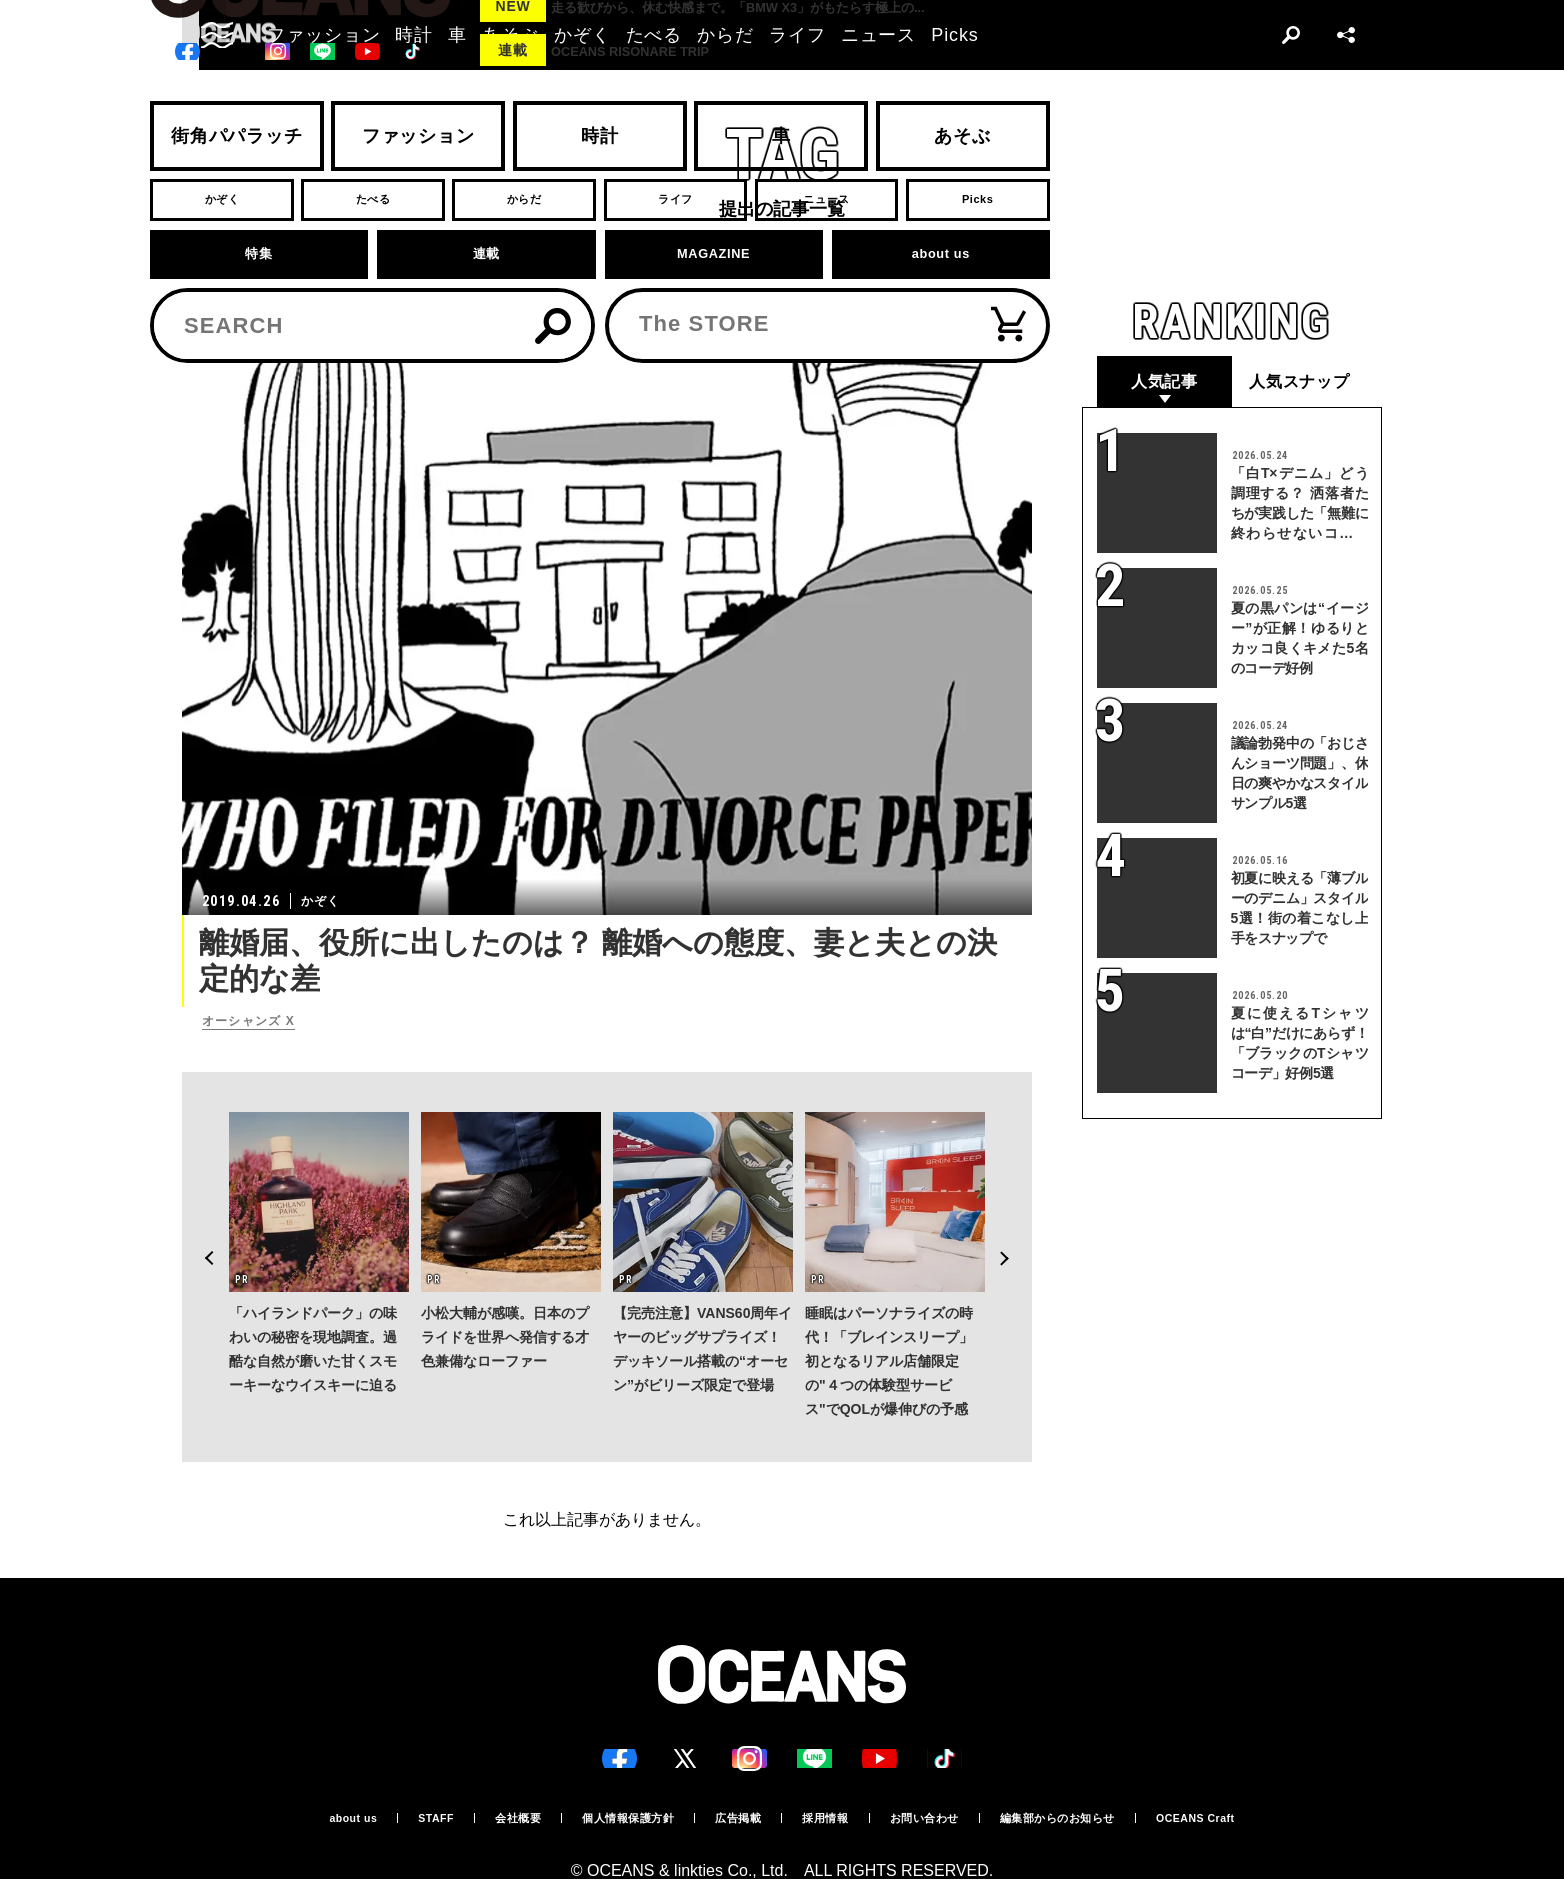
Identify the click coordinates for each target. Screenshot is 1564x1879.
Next (1016, 1202)
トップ (199, 319)
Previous (198, 1202)
